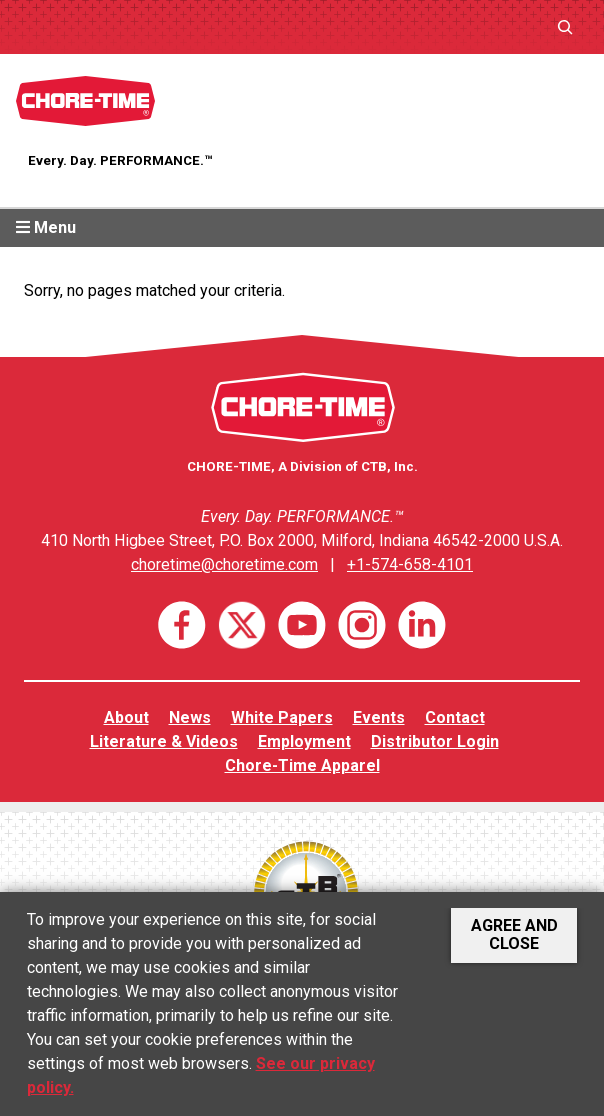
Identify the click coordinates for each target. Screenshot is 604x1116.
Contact (455, 717)
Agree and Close (514, 934)
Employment (304, 741)
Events (379, 717)
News (190, 717)
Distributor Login (435, 741)
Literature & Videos (164, 741)
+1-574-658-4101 (410, 564)
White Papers (282, 717)
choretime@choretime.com (224, 564)
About (126, 717)
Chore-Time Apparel (302, 765)
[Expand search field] (565, 26)
